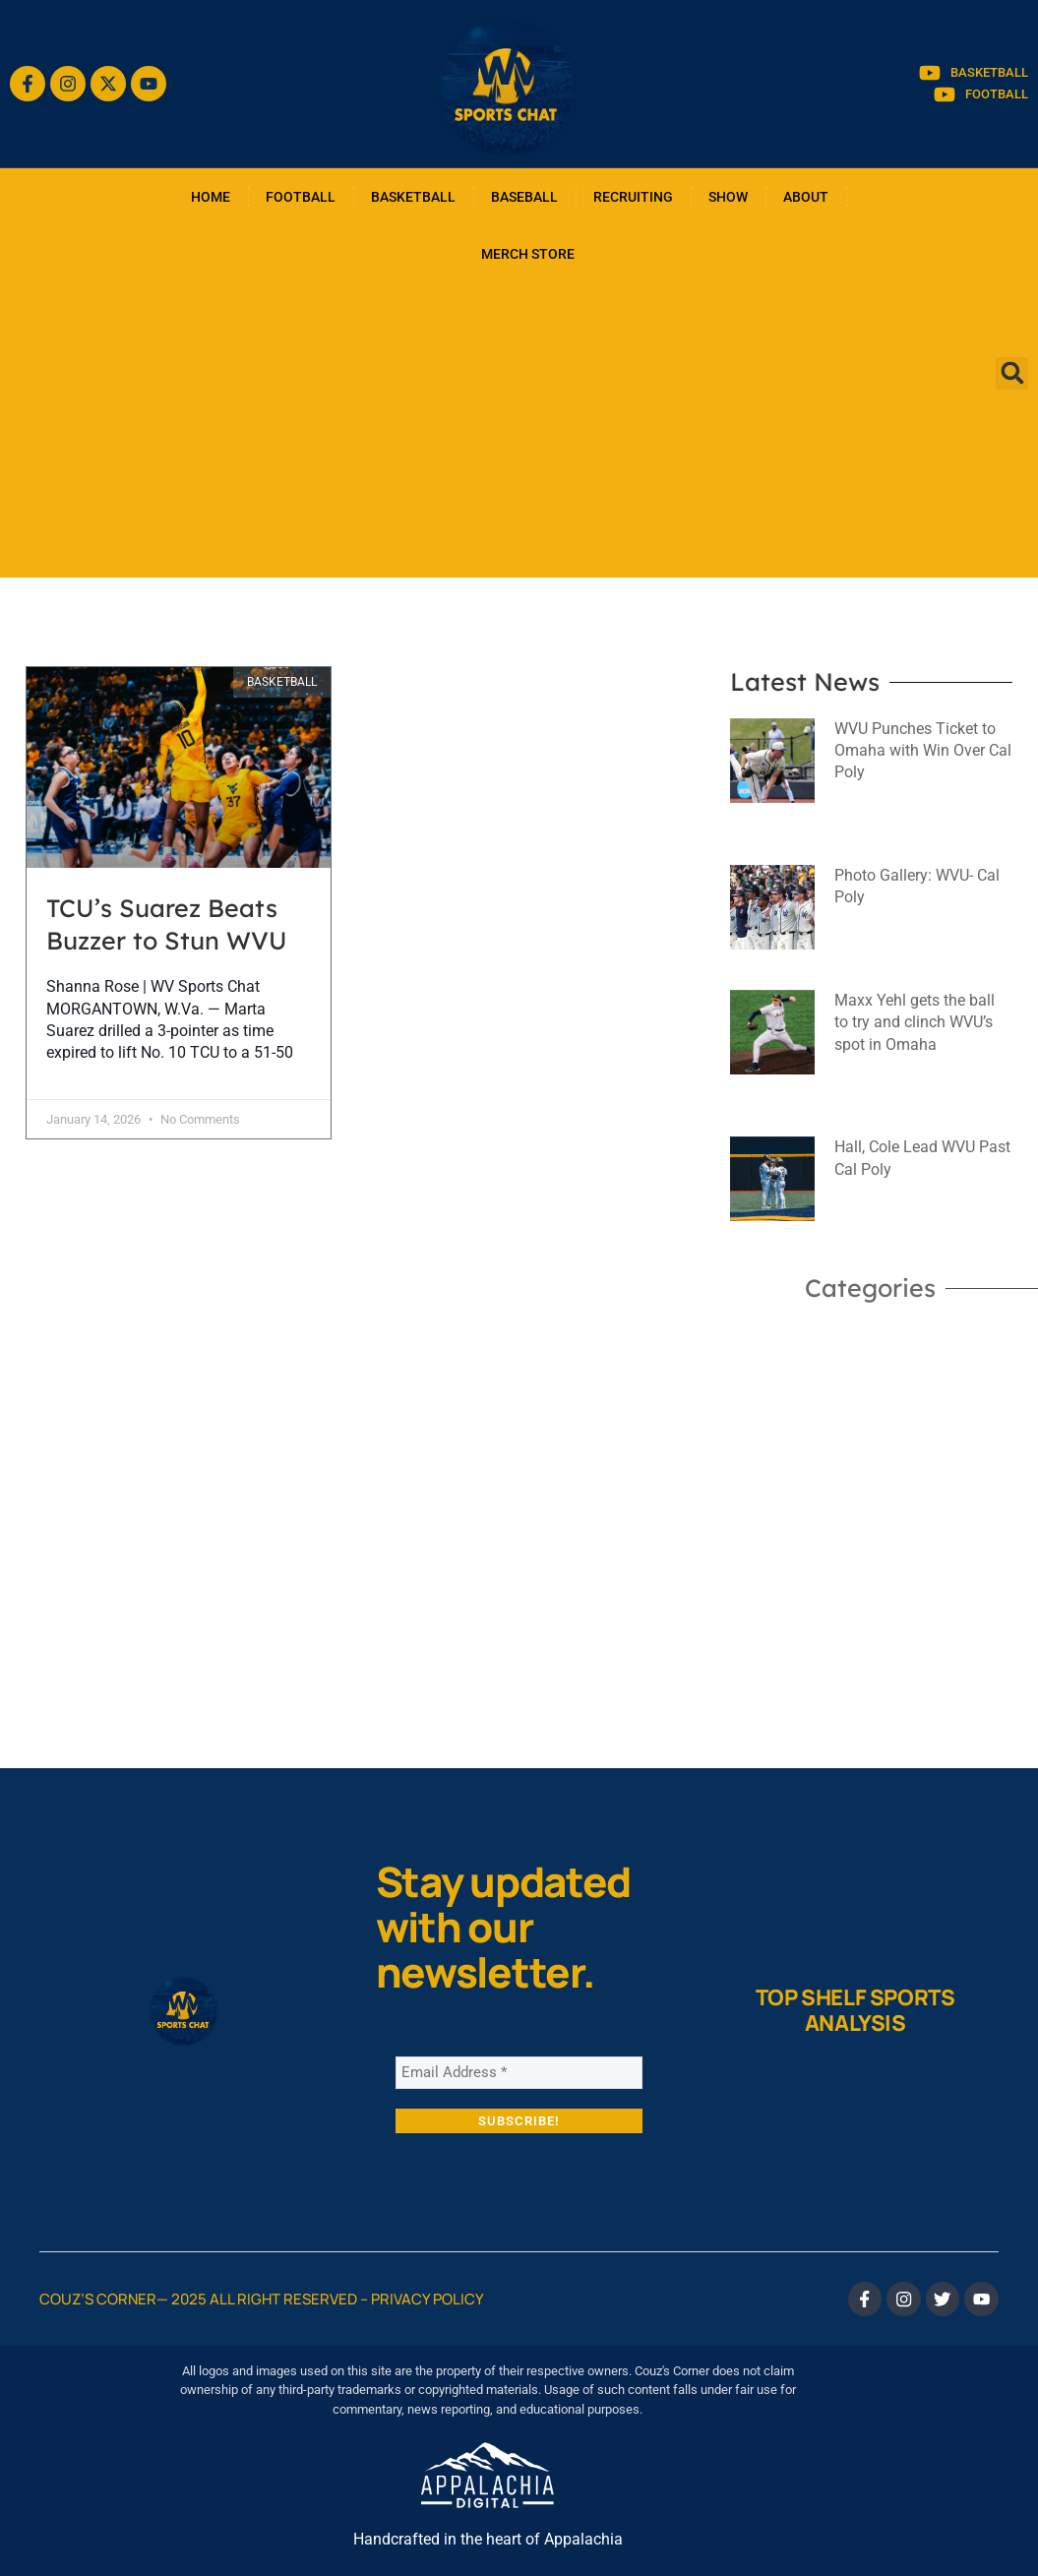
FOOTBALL (301, 197)
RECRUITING (633, 197)
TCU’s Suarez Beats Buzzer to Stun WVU (166, 923)
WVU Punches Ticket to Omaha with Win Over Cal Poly (922, 750)
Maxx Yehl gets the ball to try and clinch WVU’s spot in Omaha (914, 1022)
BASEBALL (524, 197)
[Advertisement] (519, 430)
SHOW (728, 197)
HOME (210, 197)
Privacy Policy (427, 2297)
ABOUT (805, 197)
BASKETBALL (413, 197)
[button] (1012, 373)
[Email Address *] (519, 2072)
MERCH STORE (528, 254)
